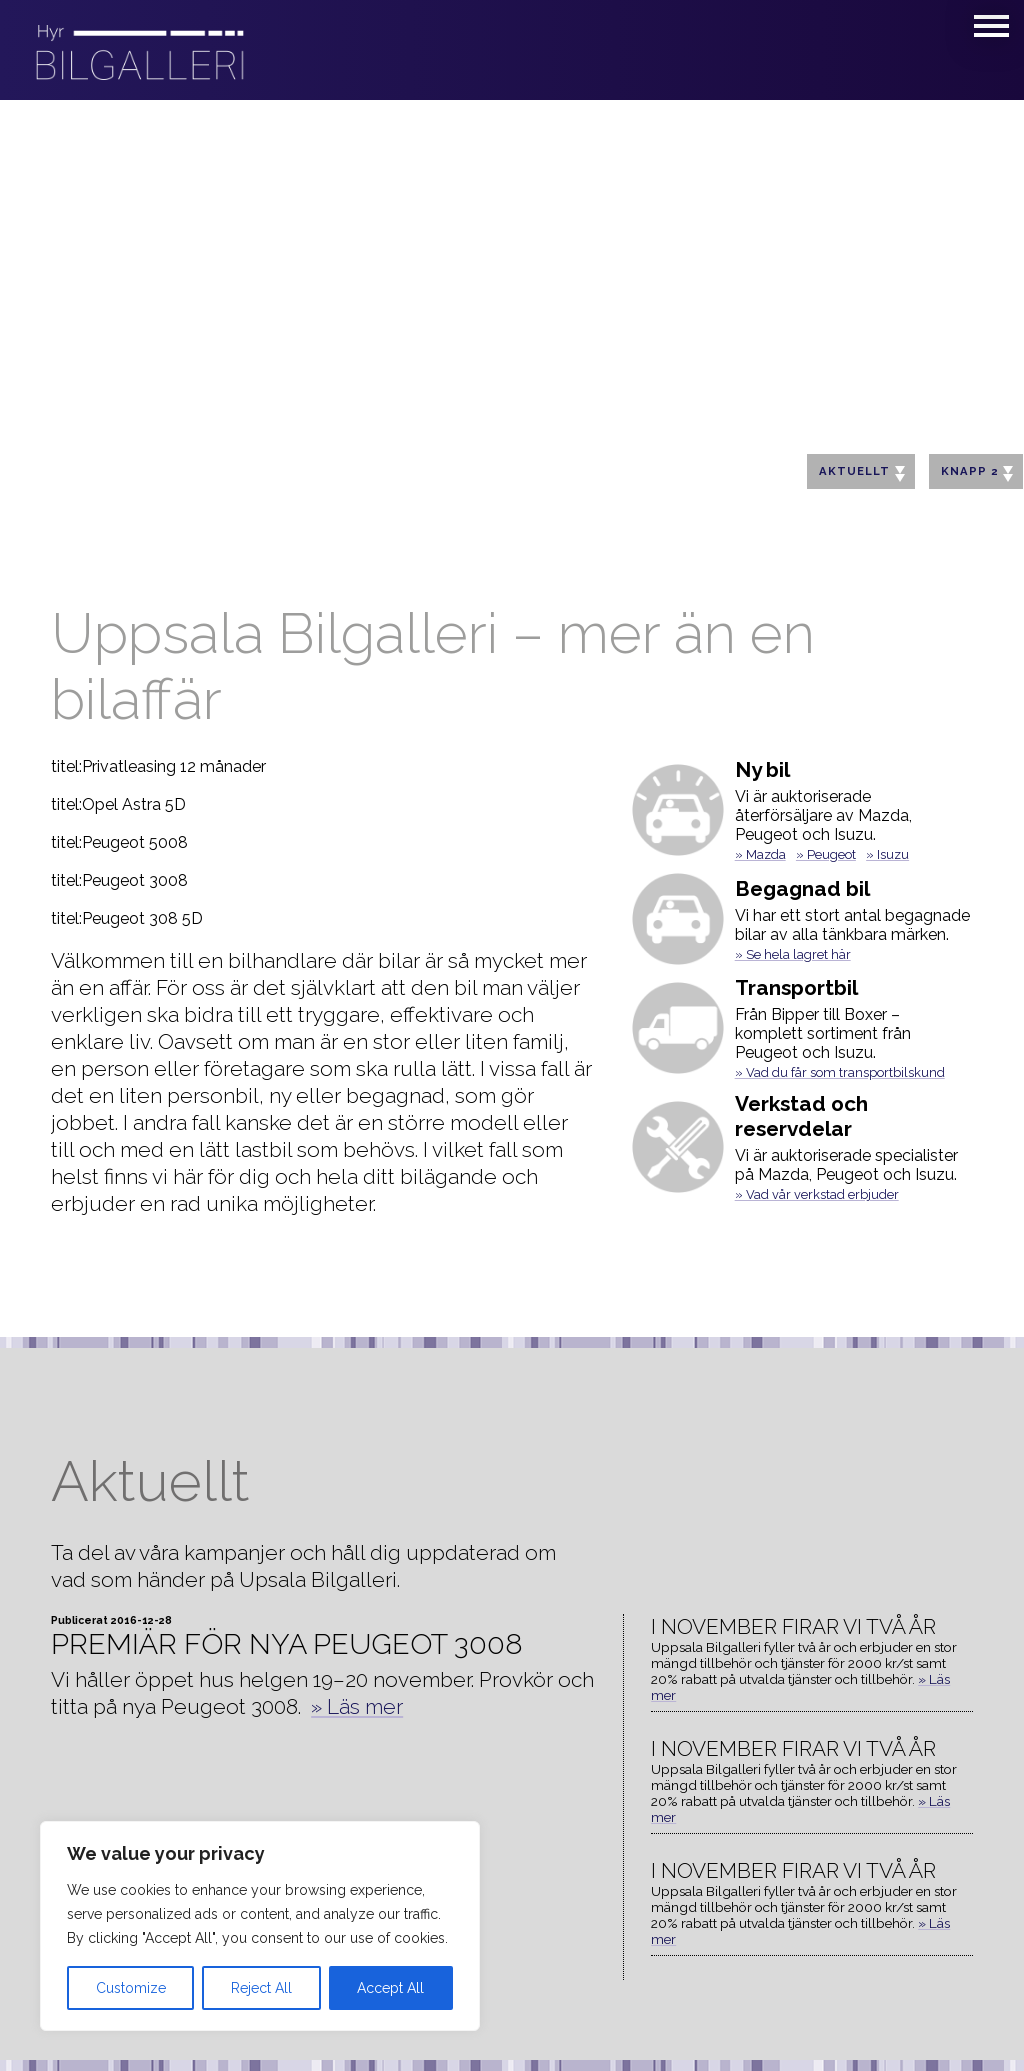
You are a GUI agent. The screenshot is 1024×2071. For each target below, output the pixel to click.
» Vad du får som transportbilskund (840, 1072)
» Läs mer (357, 1706)
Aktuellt (862, 473)
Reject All (261, 1988)
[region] (260, 1926)
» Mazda (760, 854)
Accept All (390, 1988)
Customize (131, 1988)
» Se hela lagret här (793, 954)
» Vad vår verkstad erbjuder (817, 1194)
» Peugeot (826, 854)
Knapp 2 (977, 473)
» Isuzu (887, 854)
